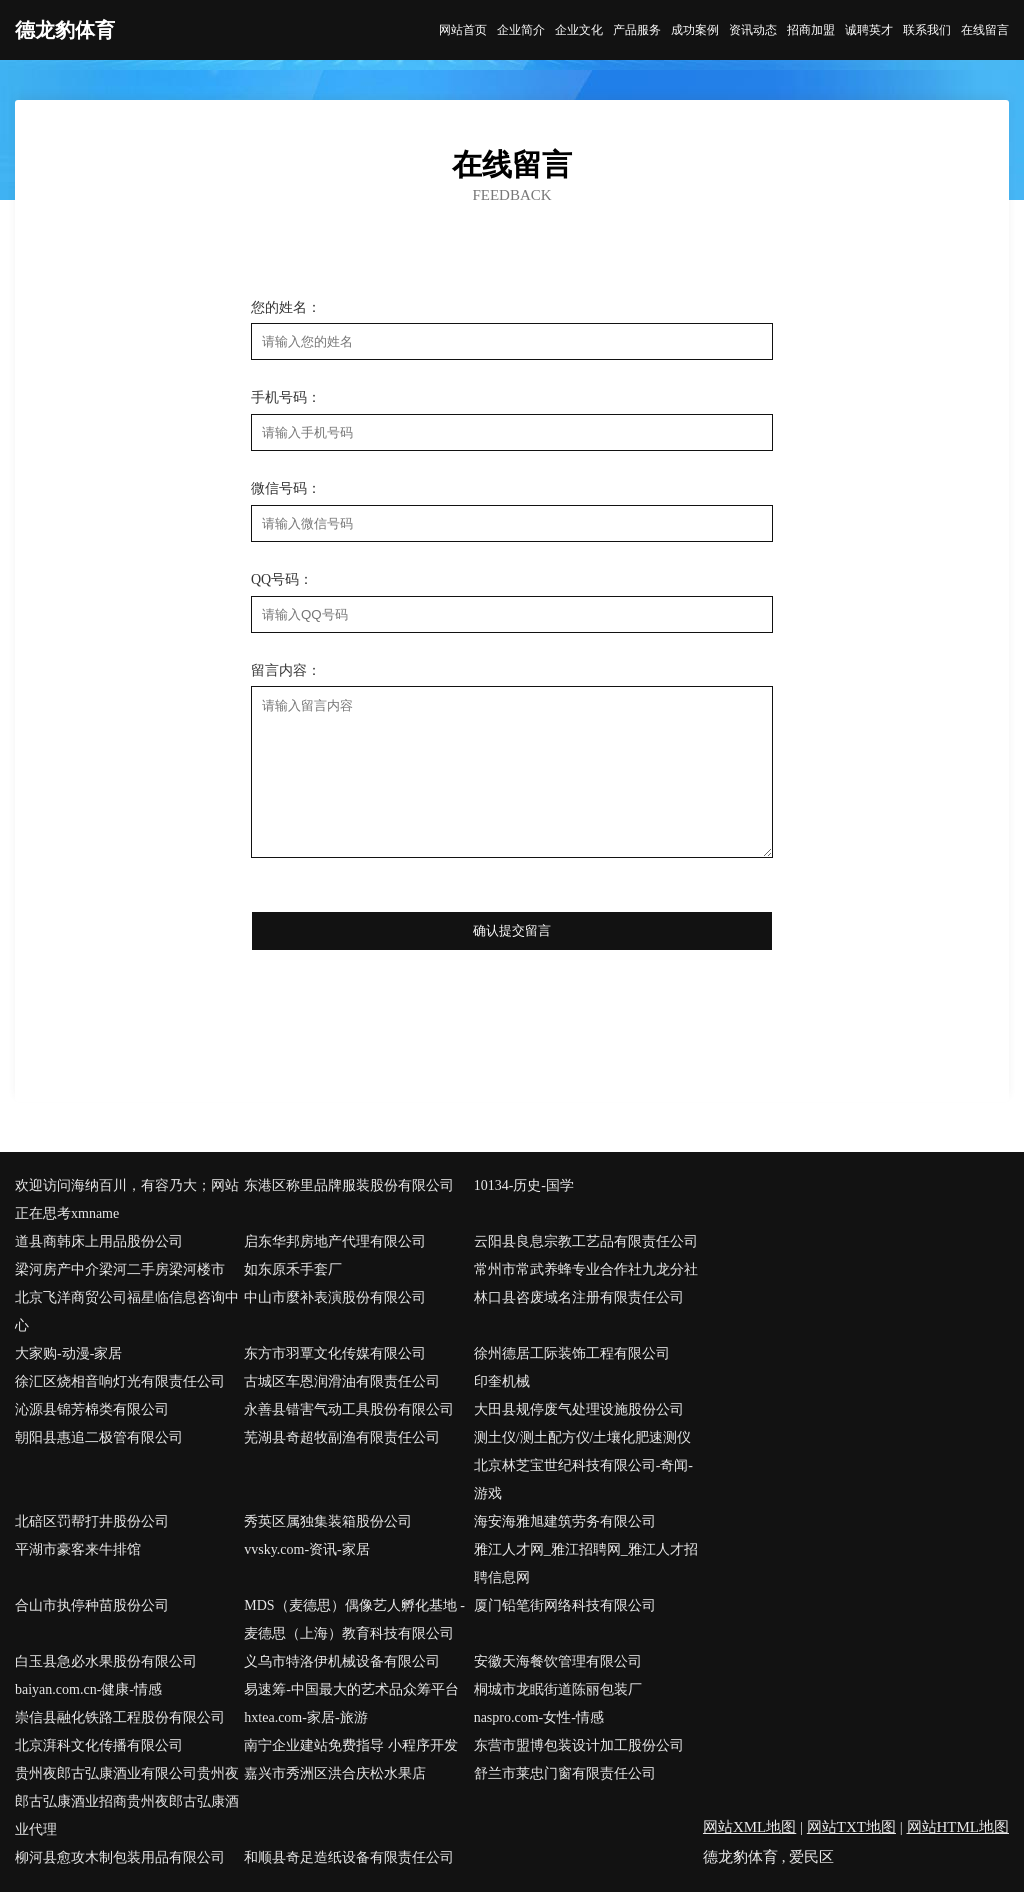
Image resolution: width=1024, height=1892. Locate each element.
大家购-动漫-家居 (68, 1353)
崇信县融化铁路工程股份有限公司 (120, 1717)
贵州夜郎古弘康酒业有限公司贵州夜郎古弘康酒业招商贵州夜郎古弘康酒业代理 (127, 1801)
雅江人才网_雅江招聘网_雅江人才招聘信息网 (586, 1563)
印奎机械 (502, 1381)
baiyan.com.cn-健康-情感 (88, 1689)
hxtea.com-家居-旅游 (305, 1717)
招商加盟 (811, 30)
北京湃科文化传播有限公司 (99, 1745)
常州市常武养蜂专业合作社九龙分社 (586, 1269)
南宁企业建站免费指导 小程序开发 (351, 1745)
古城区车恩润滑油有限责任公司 (342, 1381)
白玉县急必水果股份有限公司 (106, 1661)
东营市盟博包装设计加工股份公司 (579, 1745)
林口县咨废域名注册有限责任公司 (579, 1297)
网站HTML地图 (958, 1827)
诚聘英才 (869, 30)
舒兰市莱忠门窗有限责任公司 (565, 1773)
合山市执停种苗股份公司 (92, 1605)
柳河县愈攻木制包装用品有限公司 (120, 1857)
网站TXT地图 (851, 1827)
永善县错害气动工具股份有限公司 (349, 1409)
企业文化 (579, 30)
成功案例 (695, 30)
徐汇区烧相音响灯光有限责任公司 (120, 1381)
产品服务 (637, 30)
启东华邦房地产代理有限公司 (335, 1241)
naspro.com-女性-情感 (539, 1717)
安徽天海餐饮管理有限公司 (558, 1661)
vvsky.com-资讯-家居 (306, 1549)
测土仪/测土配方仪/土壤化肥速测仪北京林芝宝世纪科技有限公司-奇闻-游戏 (583, 1465)
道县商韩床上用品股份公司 (99, 1241)
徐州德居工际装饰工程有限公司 (572, 1353)
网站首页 (463, 30)
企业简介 (521, 30)
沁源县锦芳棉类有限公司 (92, 1409)
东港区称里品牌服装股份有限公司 (349, 1185)
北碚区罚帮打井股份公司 (92, 1521)
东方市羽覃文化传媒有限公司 (335, 1353)
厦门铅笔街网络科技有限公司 (565, 1605)
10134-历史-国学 (524, 1185)
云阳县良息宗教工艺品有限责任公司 (586, 1241)
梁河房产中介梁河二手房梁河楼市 (120, 1269)
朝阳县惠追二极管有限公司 (99, 1437)
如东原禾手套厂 (293, 1269)
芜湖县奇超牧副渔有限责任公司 (342, 1437)
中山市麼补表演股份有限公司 (335, 1297)
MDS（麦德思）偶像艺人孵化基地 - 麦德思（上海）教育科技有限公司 (354, 1619)
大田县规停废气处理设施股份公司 (579, 1409)
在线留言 (985, 30)
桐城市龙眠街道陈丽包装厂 (558, 1689)
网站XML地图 (749, 1827)
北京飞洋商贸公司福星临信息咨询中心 (127, 1311)
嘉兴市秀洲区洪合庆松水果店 (335, 1773)
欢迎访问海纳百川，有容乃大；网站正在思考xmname (127, 1199)
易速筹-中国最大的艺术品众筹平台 (351, 1689)
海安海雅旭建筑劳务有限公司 (565, 1521)
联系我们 (927, 30)
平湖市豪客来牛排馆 (78, 1549)
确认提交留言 (512, 930)
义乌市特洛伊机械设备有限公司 (342, 1661)
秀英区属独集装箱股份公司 (328, 1521)
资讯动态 (753, 30)
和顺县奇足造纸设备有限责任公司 (349, 1857)
